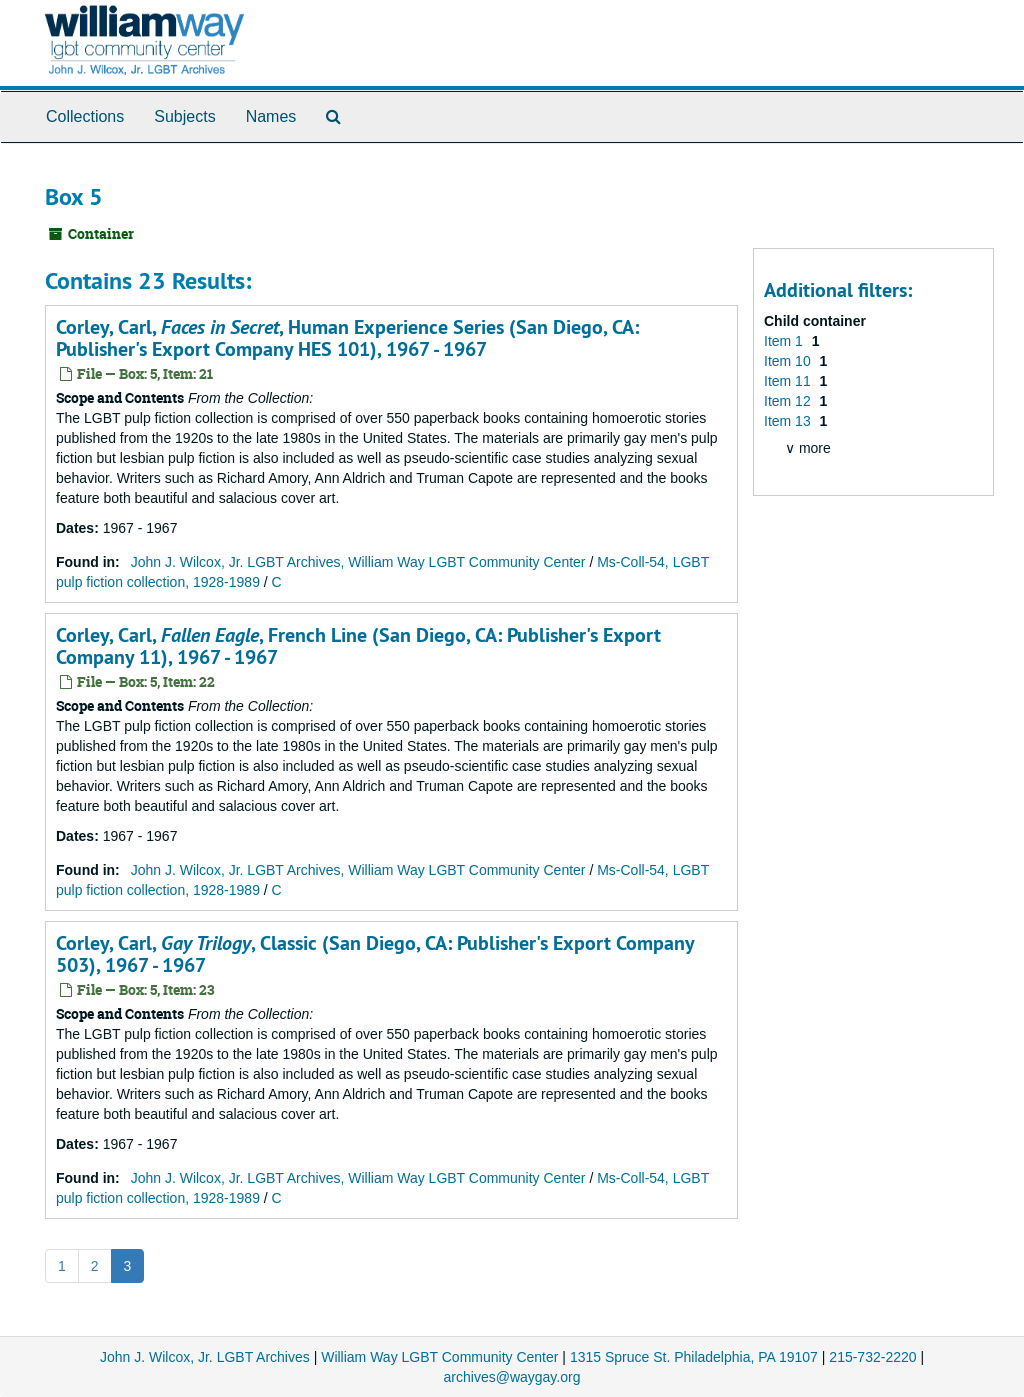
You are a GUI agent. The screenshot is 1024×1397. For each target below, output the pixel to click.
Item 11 (789, 381)
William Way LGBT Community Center (439, 1357)
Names (271, 116)
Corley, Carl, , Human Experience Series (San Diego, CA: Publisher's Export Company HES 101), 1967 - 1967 (347, 338)
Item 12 (789, 401)
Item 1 (785, 341)
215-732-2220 (872, 1357)
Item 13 (789, 421)
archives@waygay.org (512, 1377)
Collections (85, 116)
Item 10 (789, 361)
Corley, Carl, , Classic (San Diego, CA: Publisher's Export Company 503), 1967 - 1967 (375, 954)
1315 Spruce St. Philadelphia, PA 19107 (694, 1357)
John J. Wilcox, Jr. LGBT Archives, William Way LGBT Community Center (358, 562)
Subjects (184, 116)
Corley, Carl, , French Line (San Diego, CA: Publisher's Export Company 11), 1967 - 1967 (358, 646)
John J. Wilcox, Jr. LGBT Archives (205, 1357)
